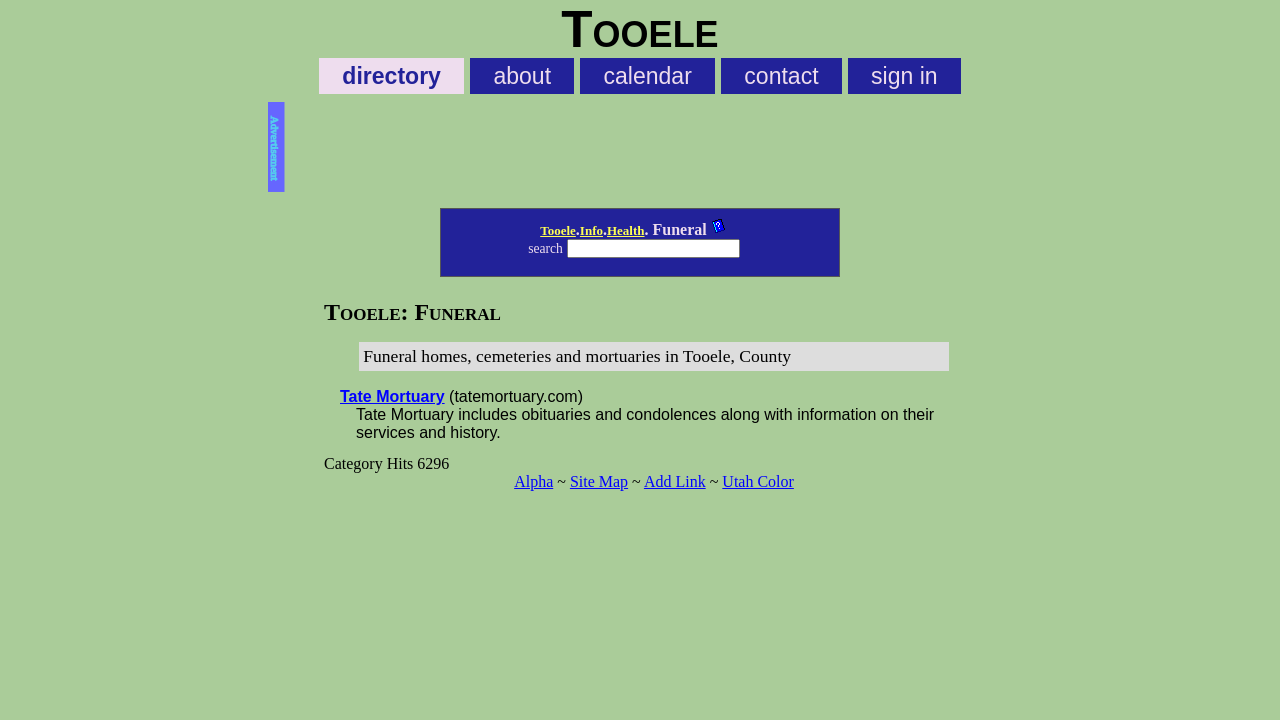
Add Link (675, 481)
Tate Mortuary (392, 396)
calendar (648, 76)
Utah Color (758, 481)
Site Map (599, 481)
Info (591, 230)
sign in (904, 76)
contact (781, 76)
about (522, 76)
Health (626, 230)
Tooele (558, 230)
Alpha (533, 481)
